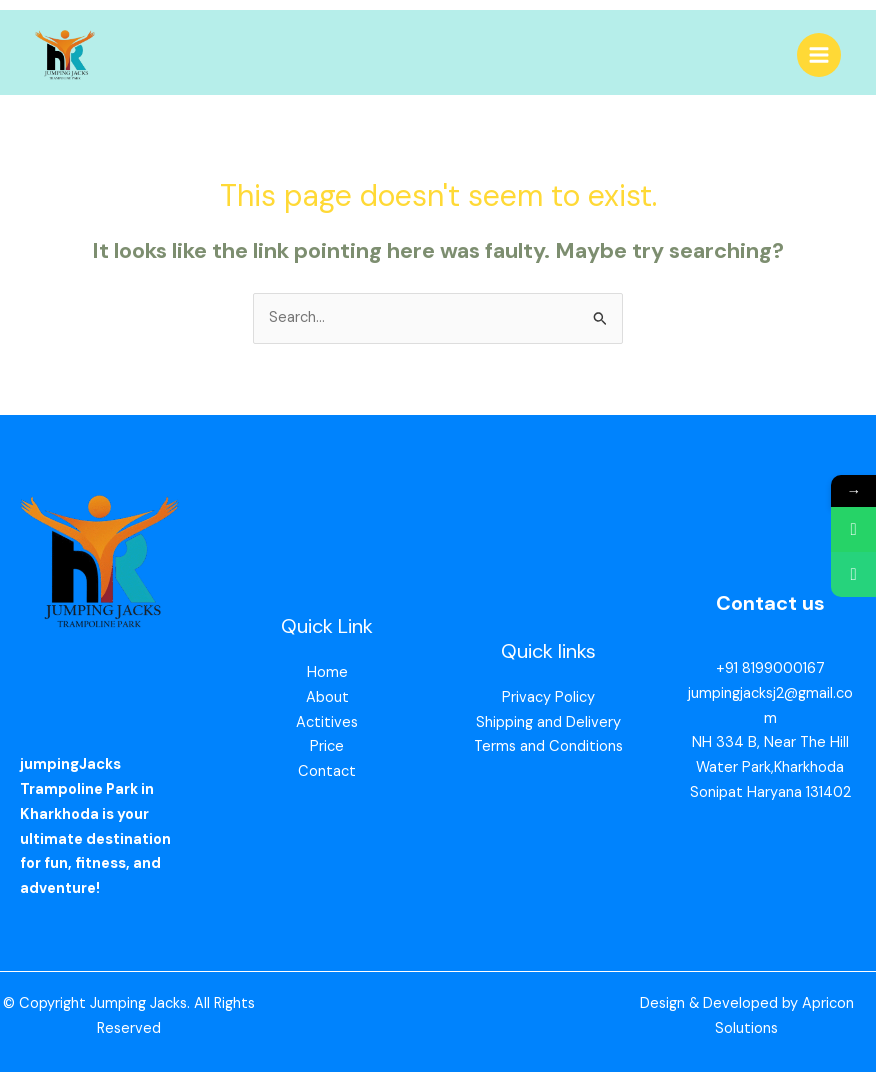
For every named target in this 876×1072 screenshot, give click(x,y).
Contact (327, 771)
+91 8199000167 (770, 668)
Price (327, 746)
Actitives (327, 722)
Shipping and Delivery (548, 722)
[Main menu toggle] (819, 55)
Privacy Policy (548, 697)
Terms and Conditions (548, 746)
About (327, 697)
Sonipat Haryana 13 (754, 792)
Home (327, 672)
